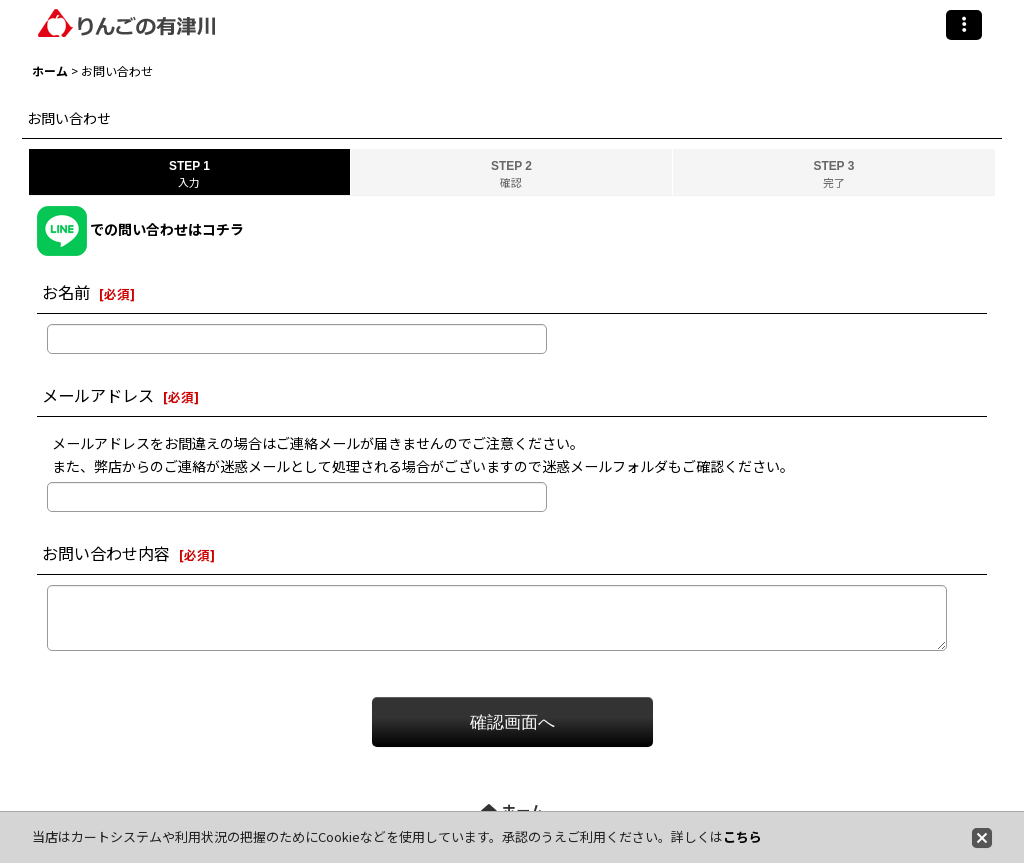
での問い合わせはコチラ (140, 229)
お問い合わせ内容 (106, 553)
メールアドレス (98, 395)
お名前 (66, 292)
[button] (964, 25)
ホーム (512, 810)
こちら (742, 836)
